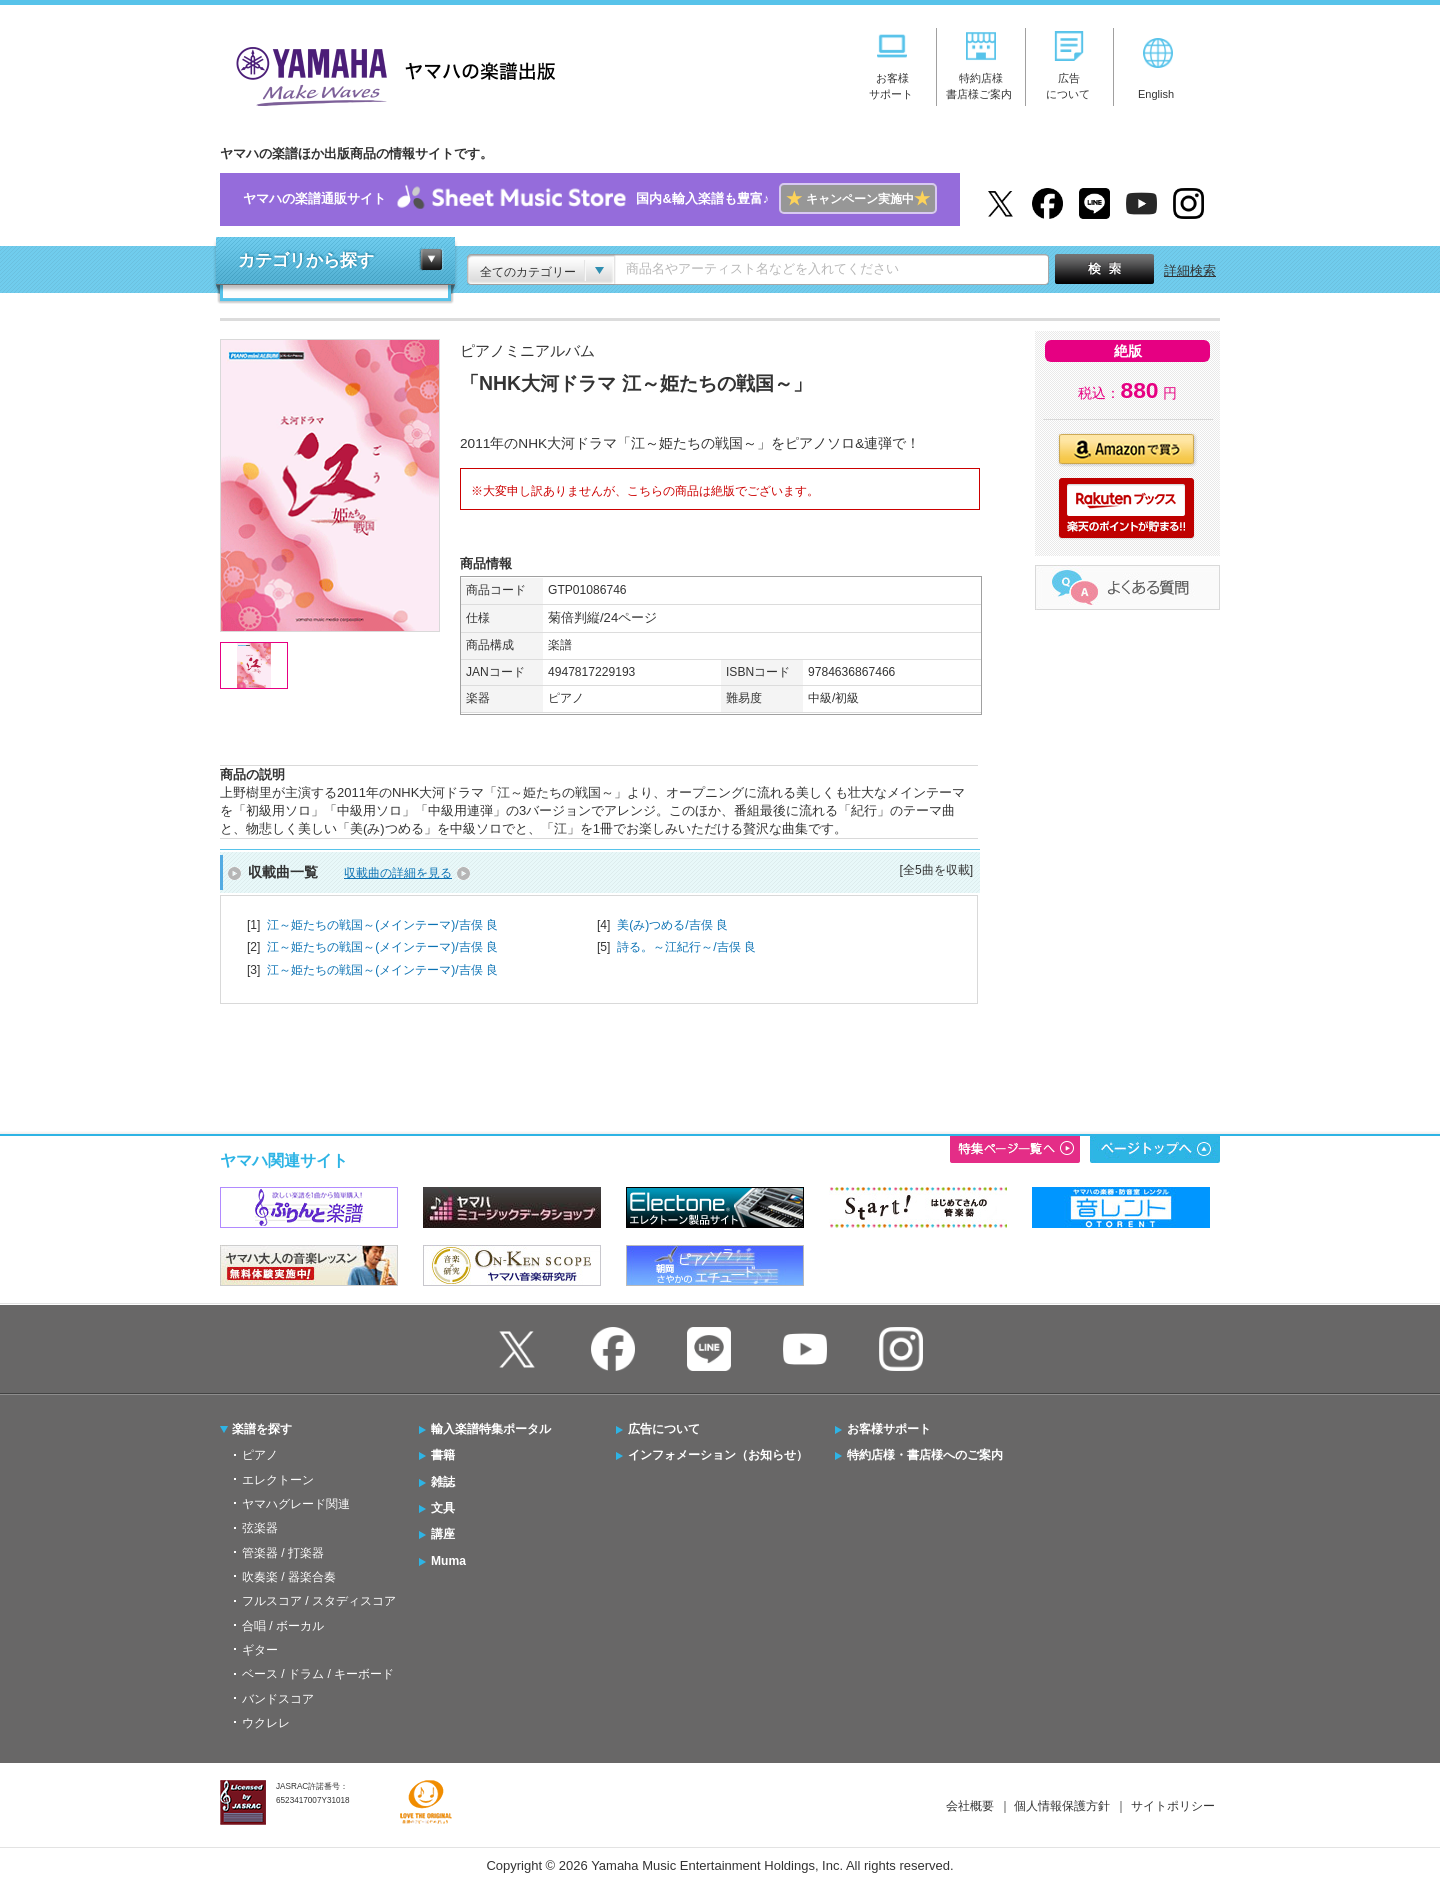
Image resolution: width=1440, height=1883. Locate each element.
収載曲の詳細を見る (398, 873)
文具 (443, 1508)
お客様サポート (889, 1429)
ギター (260, 1650)
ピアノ (260, 1455)
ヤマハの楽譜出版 (390, 73)
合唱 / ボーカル (283, 1626)
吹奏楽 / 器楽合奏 (289, 1577)
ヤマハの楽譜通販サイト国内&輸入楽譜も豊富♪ (589, 199)
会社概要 (970, 1806)
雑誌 (443, 1482)
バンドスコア (278, 1699)
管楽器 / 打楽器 (283, 1553)
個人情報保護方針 (1062, 1806)
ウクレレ (266, 1723)
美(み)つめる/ (672, 925)
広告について (664, 1429)
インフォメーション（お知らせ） (718, 1455)
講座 (443, 1534)
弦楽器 (260, 1528)
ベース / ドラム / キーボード (318, 1674)
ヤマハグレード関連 (296, 1504)
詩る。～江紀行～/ (686, 947)
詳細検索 (1190, 270)
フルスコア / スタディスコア (319, 1601)
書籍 (443, 1455)
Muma (448, 1561)
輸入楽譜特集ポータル (491, 1429)
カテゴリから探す (306, 260)
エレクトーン (278, 1480)
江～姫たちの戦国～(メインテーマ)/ (382, 925)
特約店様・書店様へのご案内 (925, 1455)
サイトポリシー (1173, 1806)
